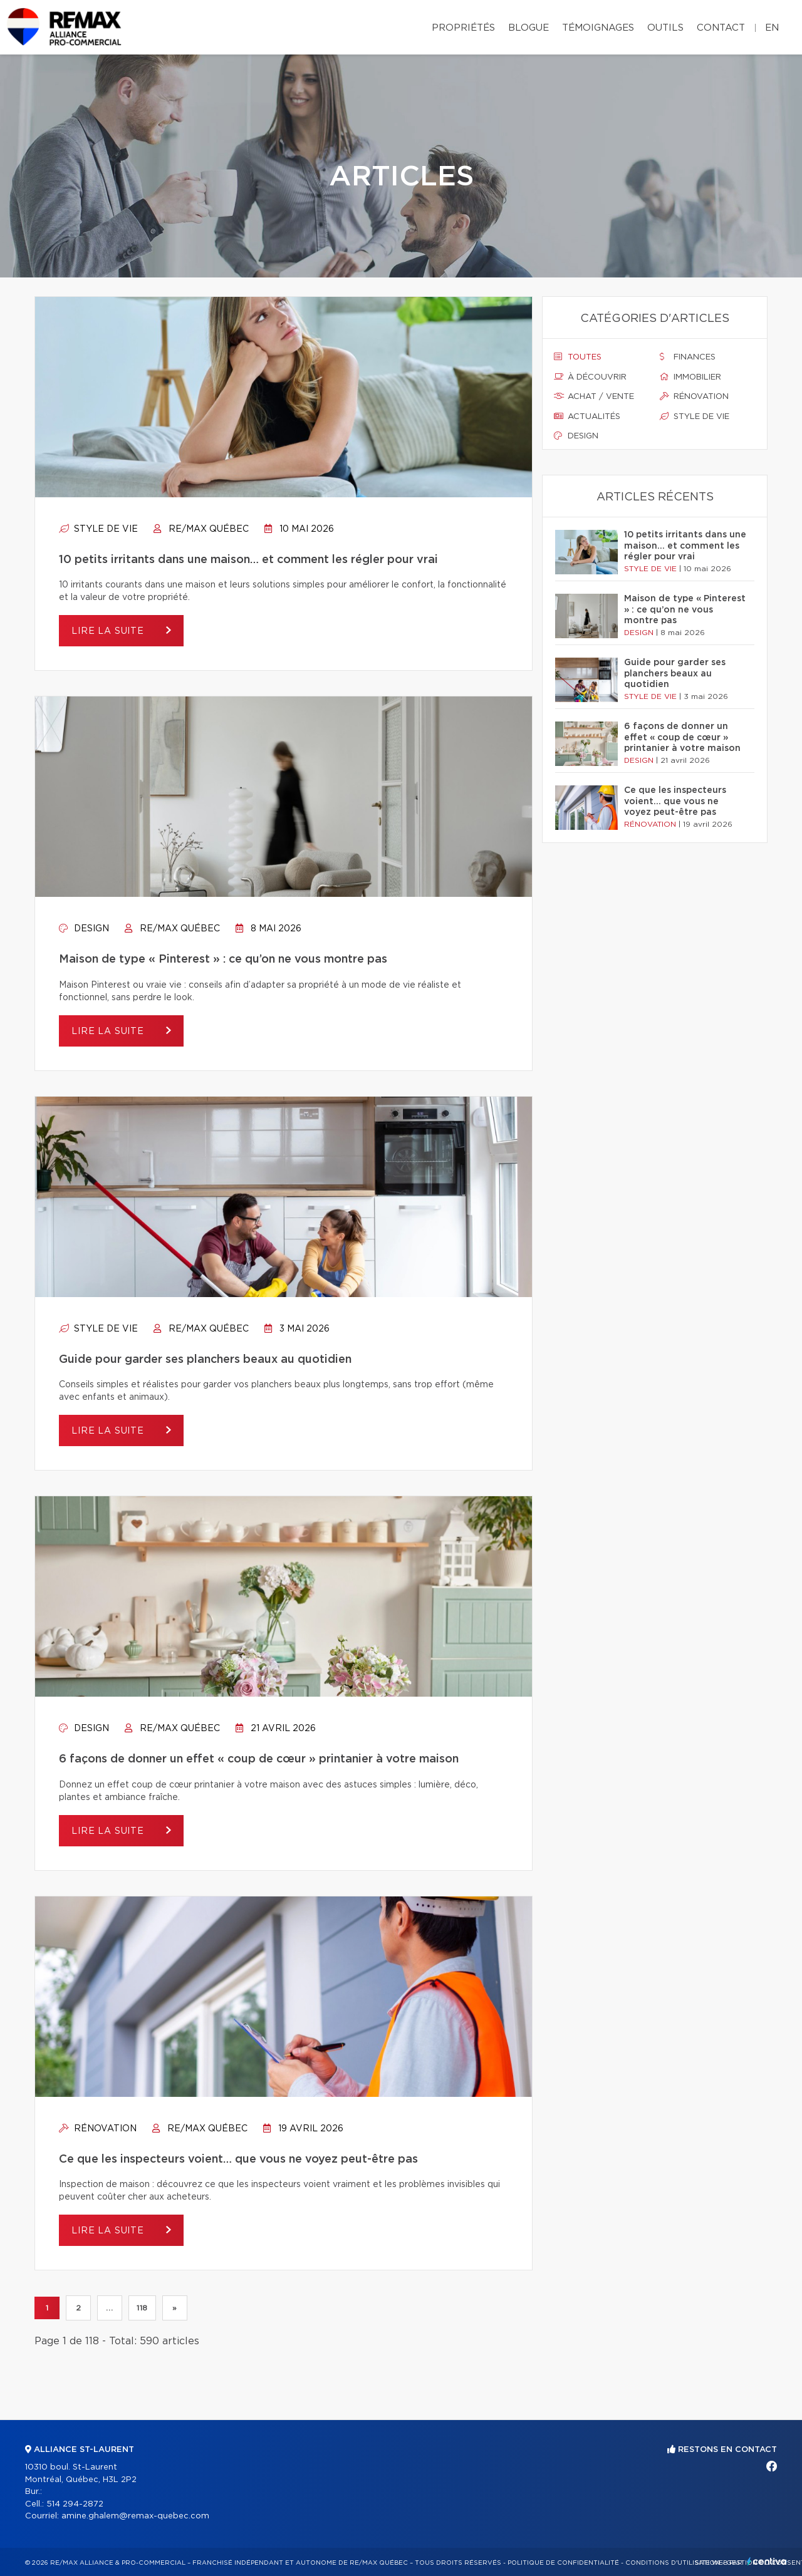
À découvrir (590, 377)
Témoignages (598, 28)
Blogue (528, 28)
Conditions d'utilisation (672, 2563)
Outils (665, 28)
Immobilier (690, 377)
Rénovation (98, 2128)
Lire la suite (109, 631)
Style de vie (98, 529)
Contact (721, 28)
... (109, 2308)
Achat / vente (594, 396)
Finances (688, 357)
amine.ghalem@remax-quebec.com (135, 2516)
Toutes (578, 357)
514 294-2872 (74, 2504)
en (772, 28)
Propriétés (463, 28)
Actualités (587, 416)
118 (142, 2308)
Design (84, 928)
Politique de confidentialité (563, 2563)
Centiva (767, 2561)
